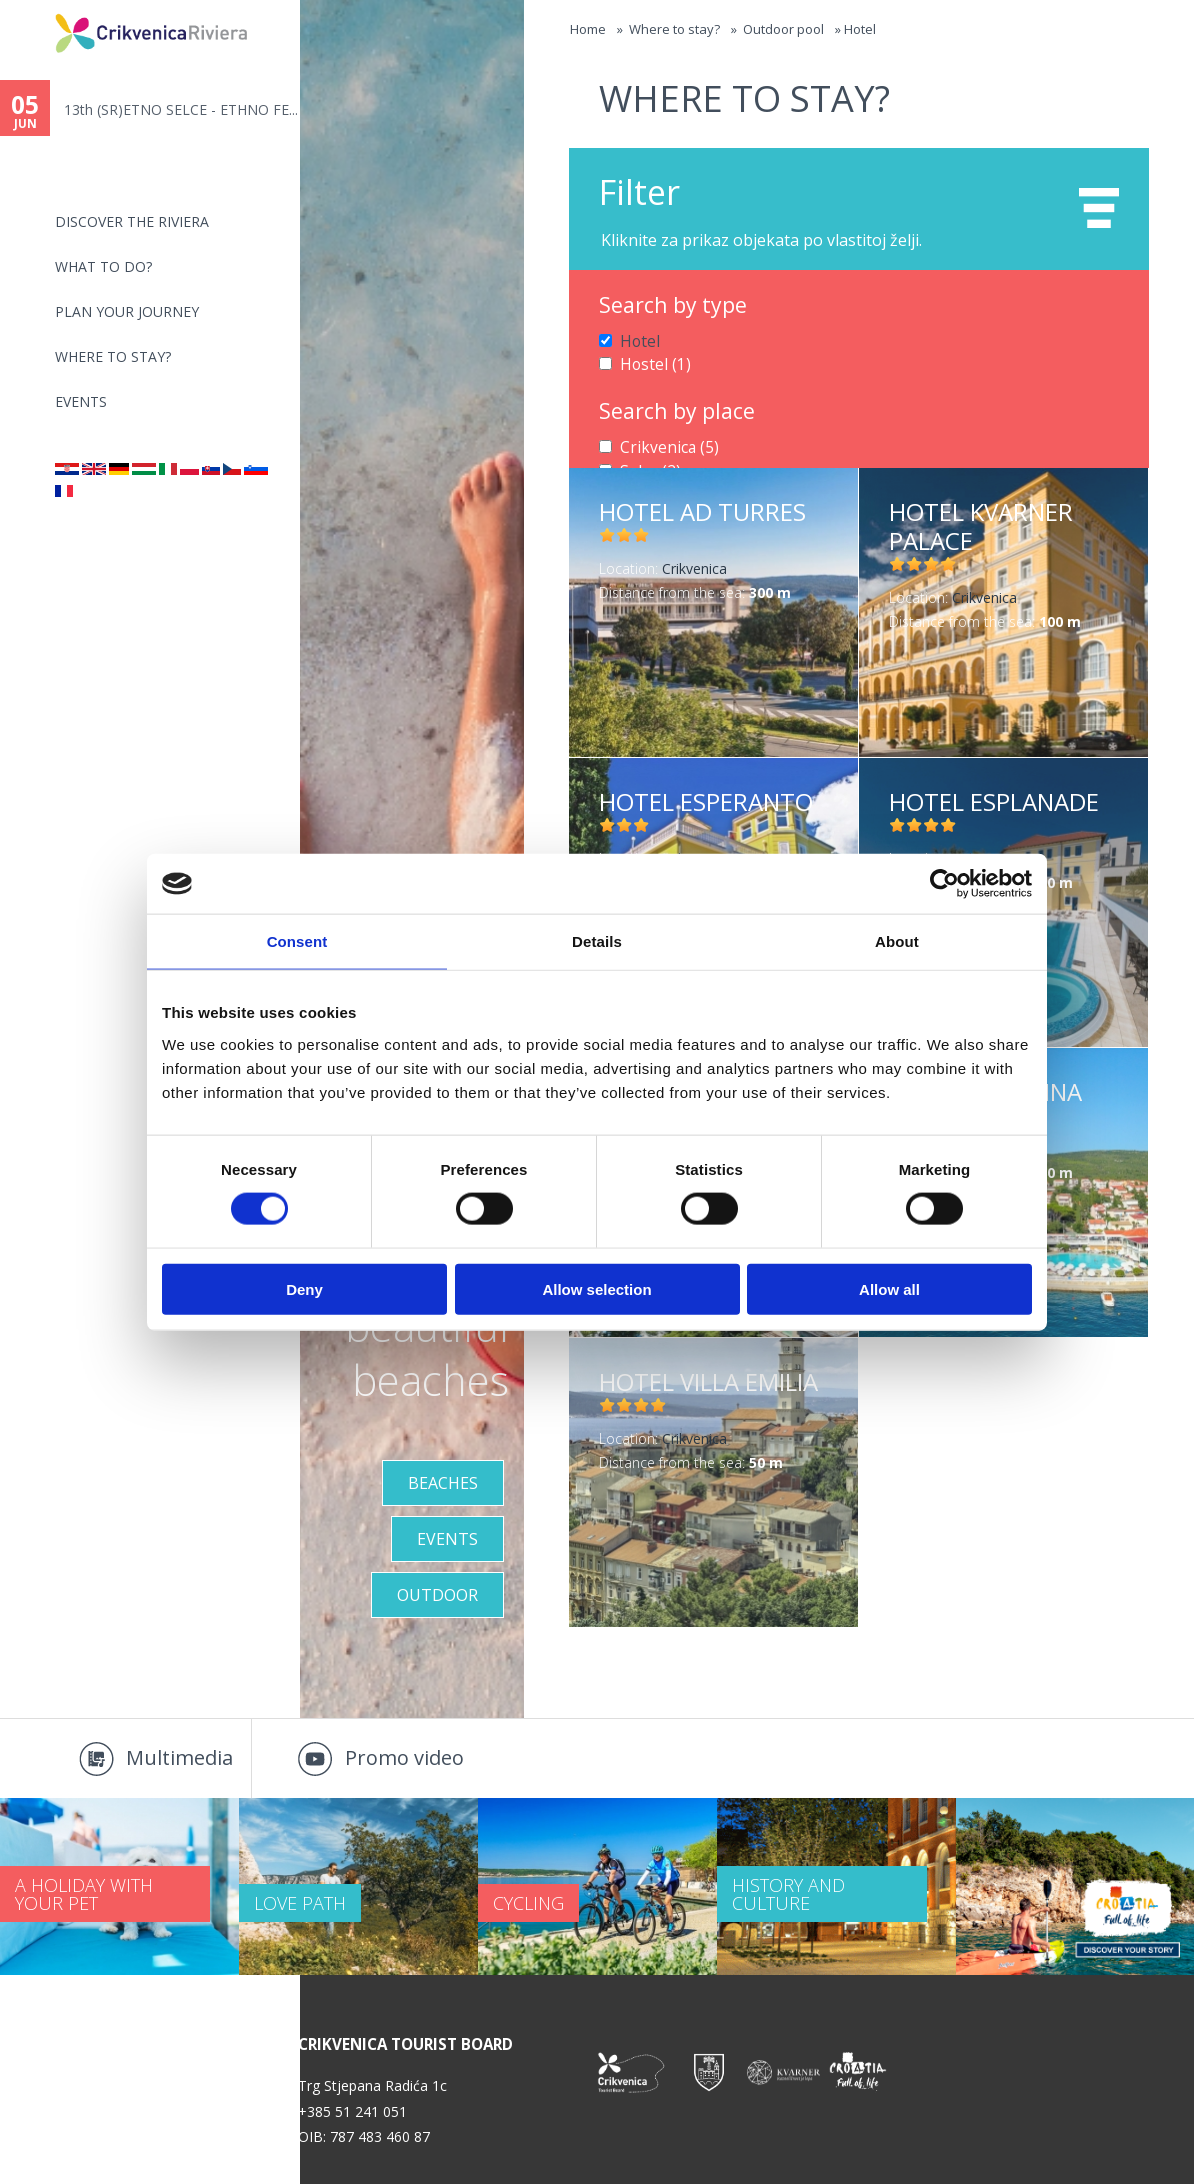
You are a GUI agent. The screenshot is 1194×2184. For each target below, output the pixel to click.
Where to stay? (113, 356)
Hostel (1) (651, 361)
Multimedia (179, 1757)
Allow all (889, 1288)
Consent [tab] (297, 941)
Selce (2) (646, 464)
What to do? (103, 266)
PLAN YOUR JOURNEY (127, 311)
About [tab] (897, 941)
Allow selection (596, 1288)
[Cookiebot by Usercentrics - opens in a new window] (944, 884)
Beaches (443, 1483)
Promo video (404, 1757)
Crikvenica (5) (662, 443)
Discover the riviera (132, 221)
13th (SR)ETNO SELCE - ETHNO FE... (181, 109)
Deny (304, 1288)
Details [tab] (597, 941)
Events (81, 401)
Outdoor (437, 1595)
